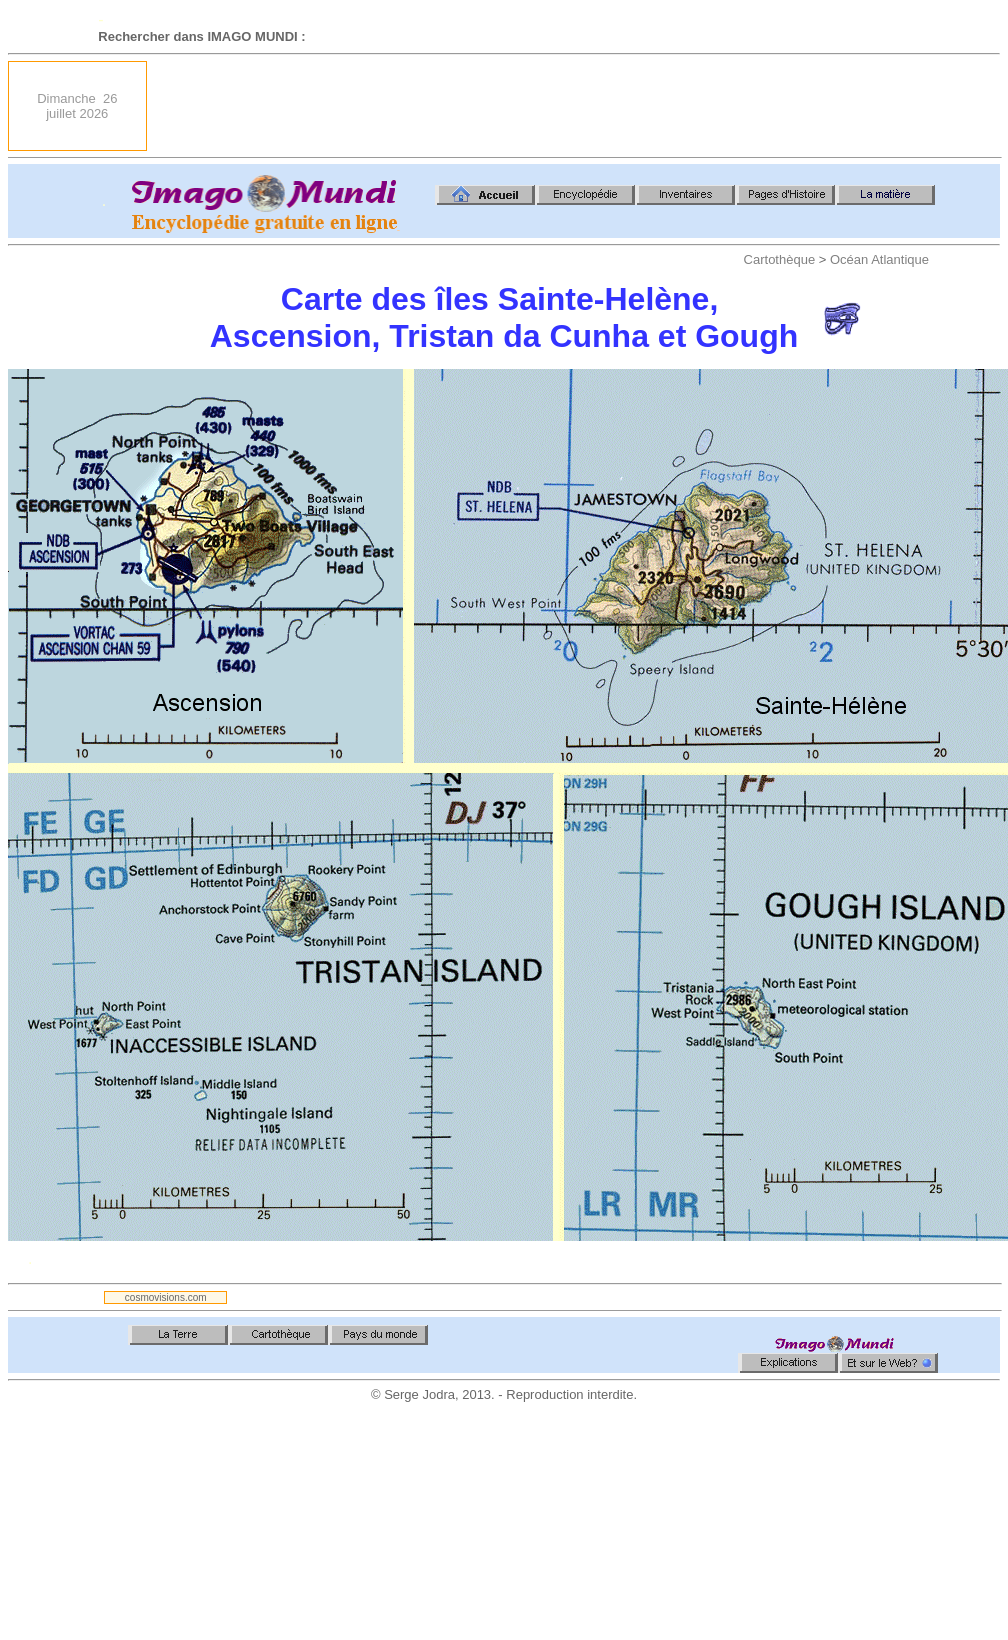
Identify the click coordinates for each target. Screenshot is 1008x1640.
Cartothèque (780, 259)
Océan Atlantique (879, 259)
